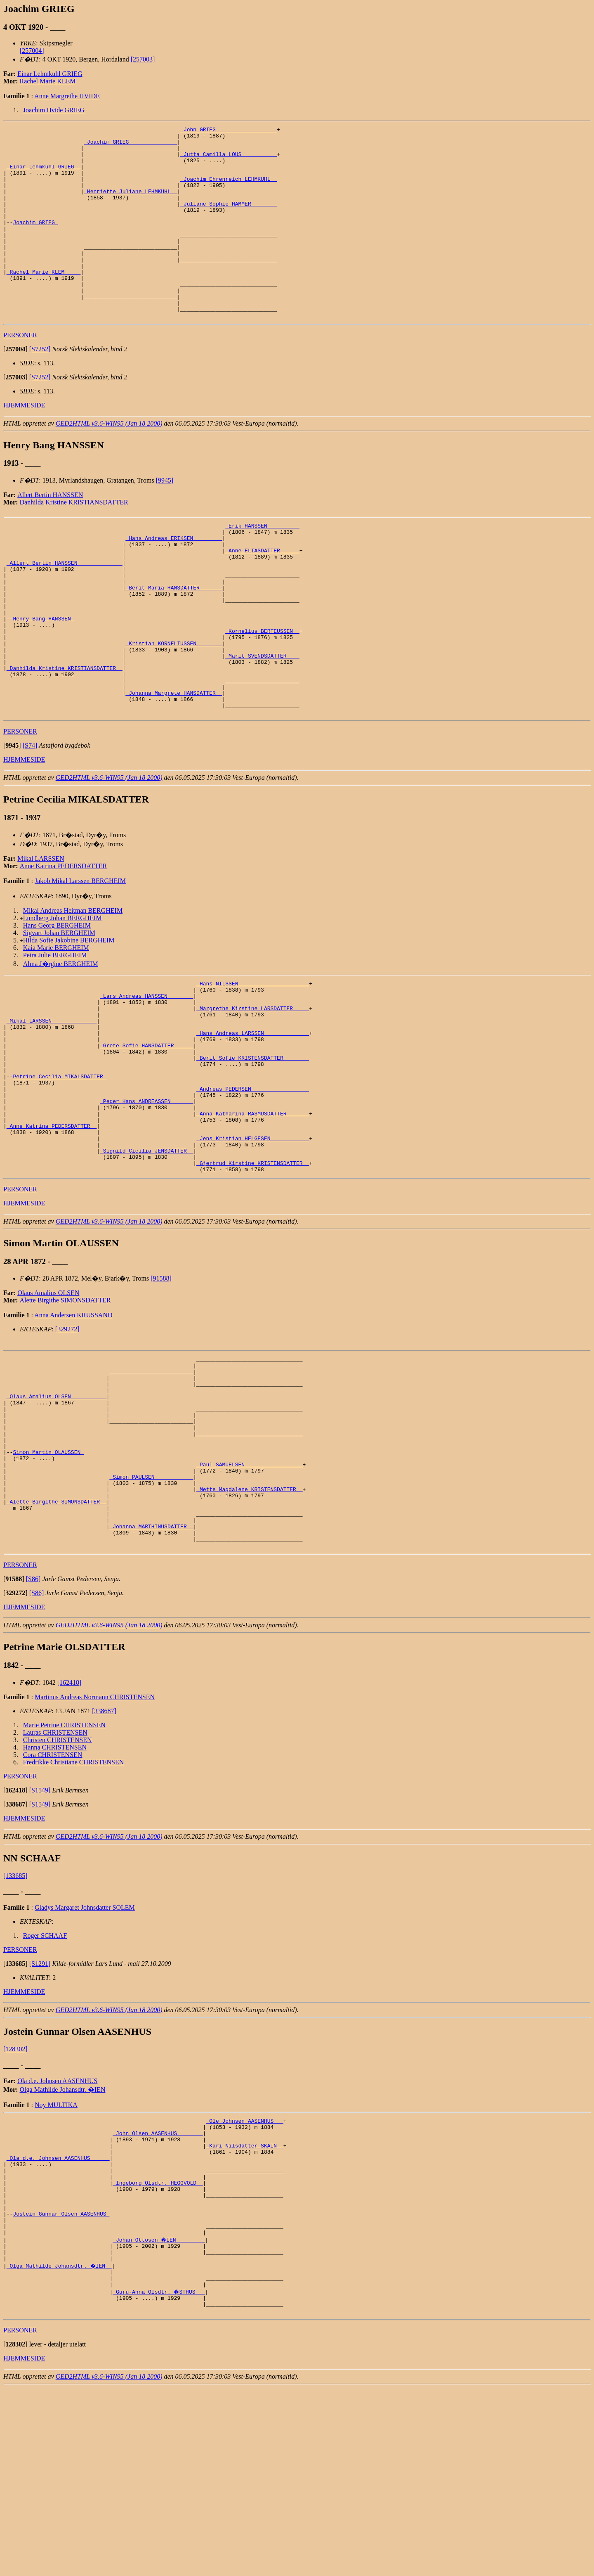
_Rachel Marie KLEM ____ (43, 301)
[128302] (15, 2202)
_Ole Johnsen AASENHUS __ (244, 2275)
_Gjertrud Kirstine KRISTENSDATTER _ (252, 1277)
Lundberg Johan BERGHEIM (62, 994)
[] (15, 387)
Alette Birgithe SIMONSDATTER (65, 1415)
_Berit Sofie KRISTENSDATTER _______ (252, 1150)
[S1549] (40, 1943)
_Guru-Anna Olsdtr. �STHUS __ (159, 2476)
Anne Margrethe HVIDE (67, 95)
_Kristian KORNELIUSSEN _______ (173, 706)
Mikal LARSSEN (40, 935)
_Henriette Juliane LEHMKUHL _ (130, 204)
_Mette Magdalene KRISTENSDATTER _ (249, 1631)
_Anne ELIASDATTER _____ (262, 595)
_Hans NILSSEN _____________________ (252, 1061)
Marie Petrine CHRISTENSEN (64, 1878)
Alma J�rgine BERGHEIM (60, 1040)
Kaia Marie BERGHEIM (56, 1024)
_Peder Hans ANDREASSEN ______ (146, 1202)
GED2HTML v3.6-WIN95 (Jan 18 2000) (109, 461)
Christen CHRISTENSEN (57, 1893)
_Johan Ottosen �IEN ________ (159, 2416)
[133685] (15, 2029)
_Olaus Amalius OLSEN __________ (56, 1520)
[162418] (69, 1836)
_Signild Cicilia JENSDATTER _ (146, 1262)
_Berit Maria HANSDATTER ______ (173, 639)
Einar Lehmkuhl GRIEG (49, 73)
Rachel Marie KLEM (48, 81)
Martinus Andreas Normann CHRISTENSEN (95, 1850)
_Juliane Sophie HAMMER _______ (228, 219)
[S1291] (40, 2117)
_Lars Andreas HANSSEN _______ (146, 1076)
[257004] (32, 50)
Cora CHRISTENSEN (52, 1908)
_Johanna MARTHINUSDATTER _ (151, 1676)
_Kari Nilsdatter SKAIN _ (244, 2305)
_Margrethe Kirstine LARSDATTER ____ (252, 1091)
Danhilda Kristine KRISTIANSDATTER (74, 540)
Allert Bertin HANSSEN (50, 533)
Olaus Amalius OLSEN (48, 1407)
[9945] (165, 518)
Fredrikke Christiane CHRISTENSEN (73, 1915)
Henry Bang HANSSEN (43, 676)
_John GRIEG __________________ (228, 130)
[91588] (161, 1393)
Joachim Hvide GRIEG (54, 110)
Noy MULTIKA (56, 2258)
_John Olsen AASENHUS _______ (158, 2290)
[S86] (33, 1732)
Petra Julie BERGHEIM (55, 1031)
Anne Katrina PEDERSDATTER (63, 942)
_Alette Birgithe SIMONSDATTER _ (56, 1646)
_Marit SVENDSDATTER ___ (262, 721)
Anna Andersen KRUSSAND (73, 1430)
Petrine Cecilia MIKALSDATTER (59, 1173)
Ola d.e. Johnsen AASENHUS (57, 2234)
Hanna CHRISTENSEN (55, 1900)
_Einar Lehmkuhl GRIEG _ (43, 175)
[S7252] (40, 387)
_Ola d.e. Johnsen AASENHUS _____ (58, 2320)
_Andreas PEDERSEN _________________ (252, 1187)
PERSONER (20, 373)
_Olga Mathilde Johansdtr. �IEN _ (60, 2446)
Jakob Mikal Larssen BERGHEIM (80, 957)
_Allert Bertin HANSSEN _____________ (65, 609)
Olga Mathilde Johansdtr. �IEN (63, 2243)
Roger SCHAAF (45, 2089)
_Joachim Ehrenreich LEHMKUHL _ (228, 190)
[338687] (104, 1864)
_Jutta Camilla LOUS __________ (228, 160)
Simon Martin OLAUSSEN (48, 1587)
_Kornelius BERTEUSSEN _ (262, 691)
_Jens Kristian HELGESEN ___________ (252, 1247)
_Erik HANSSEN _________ (262, 565)
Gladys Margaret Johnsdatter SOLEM (85, 2061)
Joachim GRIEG (35, 242)
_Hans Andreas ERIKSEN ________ (173, 580)
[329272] (67, 1444)
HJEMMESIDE (24, 443)
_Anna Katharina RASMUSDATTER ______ (252, 1217)
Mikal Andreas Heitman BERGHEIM (73, 987)
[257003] (143, 59)
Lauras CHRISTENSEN (55, 1885)
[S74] (30, 822)
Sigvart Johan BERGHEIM (59, 1009)
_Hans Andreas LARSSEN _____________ (252, 1121)
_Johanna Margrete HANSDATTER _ (173, 765)
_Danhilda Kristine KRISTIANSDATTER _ (65, 736)
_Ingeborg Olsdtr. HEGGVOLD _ (158, 2349)
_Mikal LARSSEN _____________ (52, 1106)
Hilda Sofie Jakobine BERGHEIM (69, 1016)
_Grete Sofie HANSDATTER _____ (146, 1135)
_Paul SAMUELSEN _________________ (249, 1601)
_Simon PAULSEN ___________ (151, 1616)
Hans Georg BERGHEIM (57, 1002)
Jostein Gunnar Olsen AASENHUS (61, 2387)
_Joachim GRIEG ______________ (130, 145)
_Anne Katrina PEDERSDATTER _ (52, 1232)
